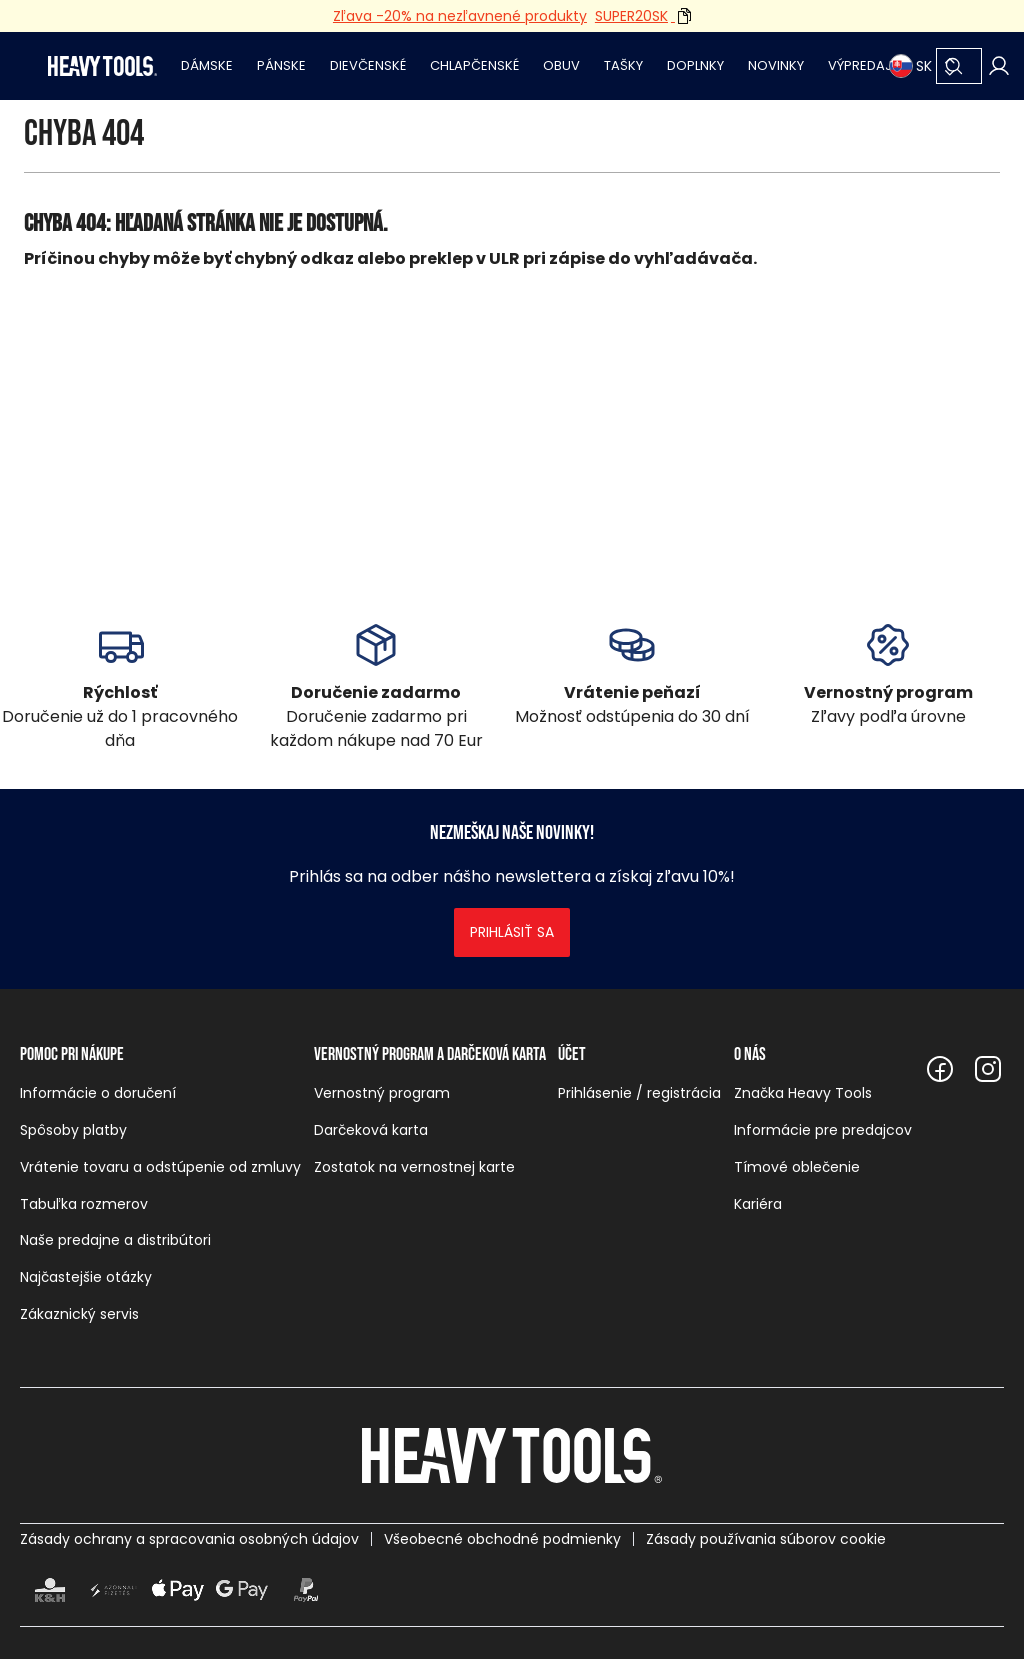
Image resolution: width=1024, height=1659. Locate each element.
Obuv (561, 65)
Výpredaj (860, 65)
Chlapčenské (474, 65)
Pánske (281, 65)
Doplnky (695, 65)
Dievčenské (368, 65)
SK (910, 66)
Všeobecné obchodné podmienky (502, 1539)
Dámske (207, 65)
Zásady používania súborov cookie (766, 1539)
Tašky (623, 65)
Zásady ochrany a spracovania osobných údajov (189, 1539)
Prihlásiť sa (512, 932)
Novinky (776, 65)
